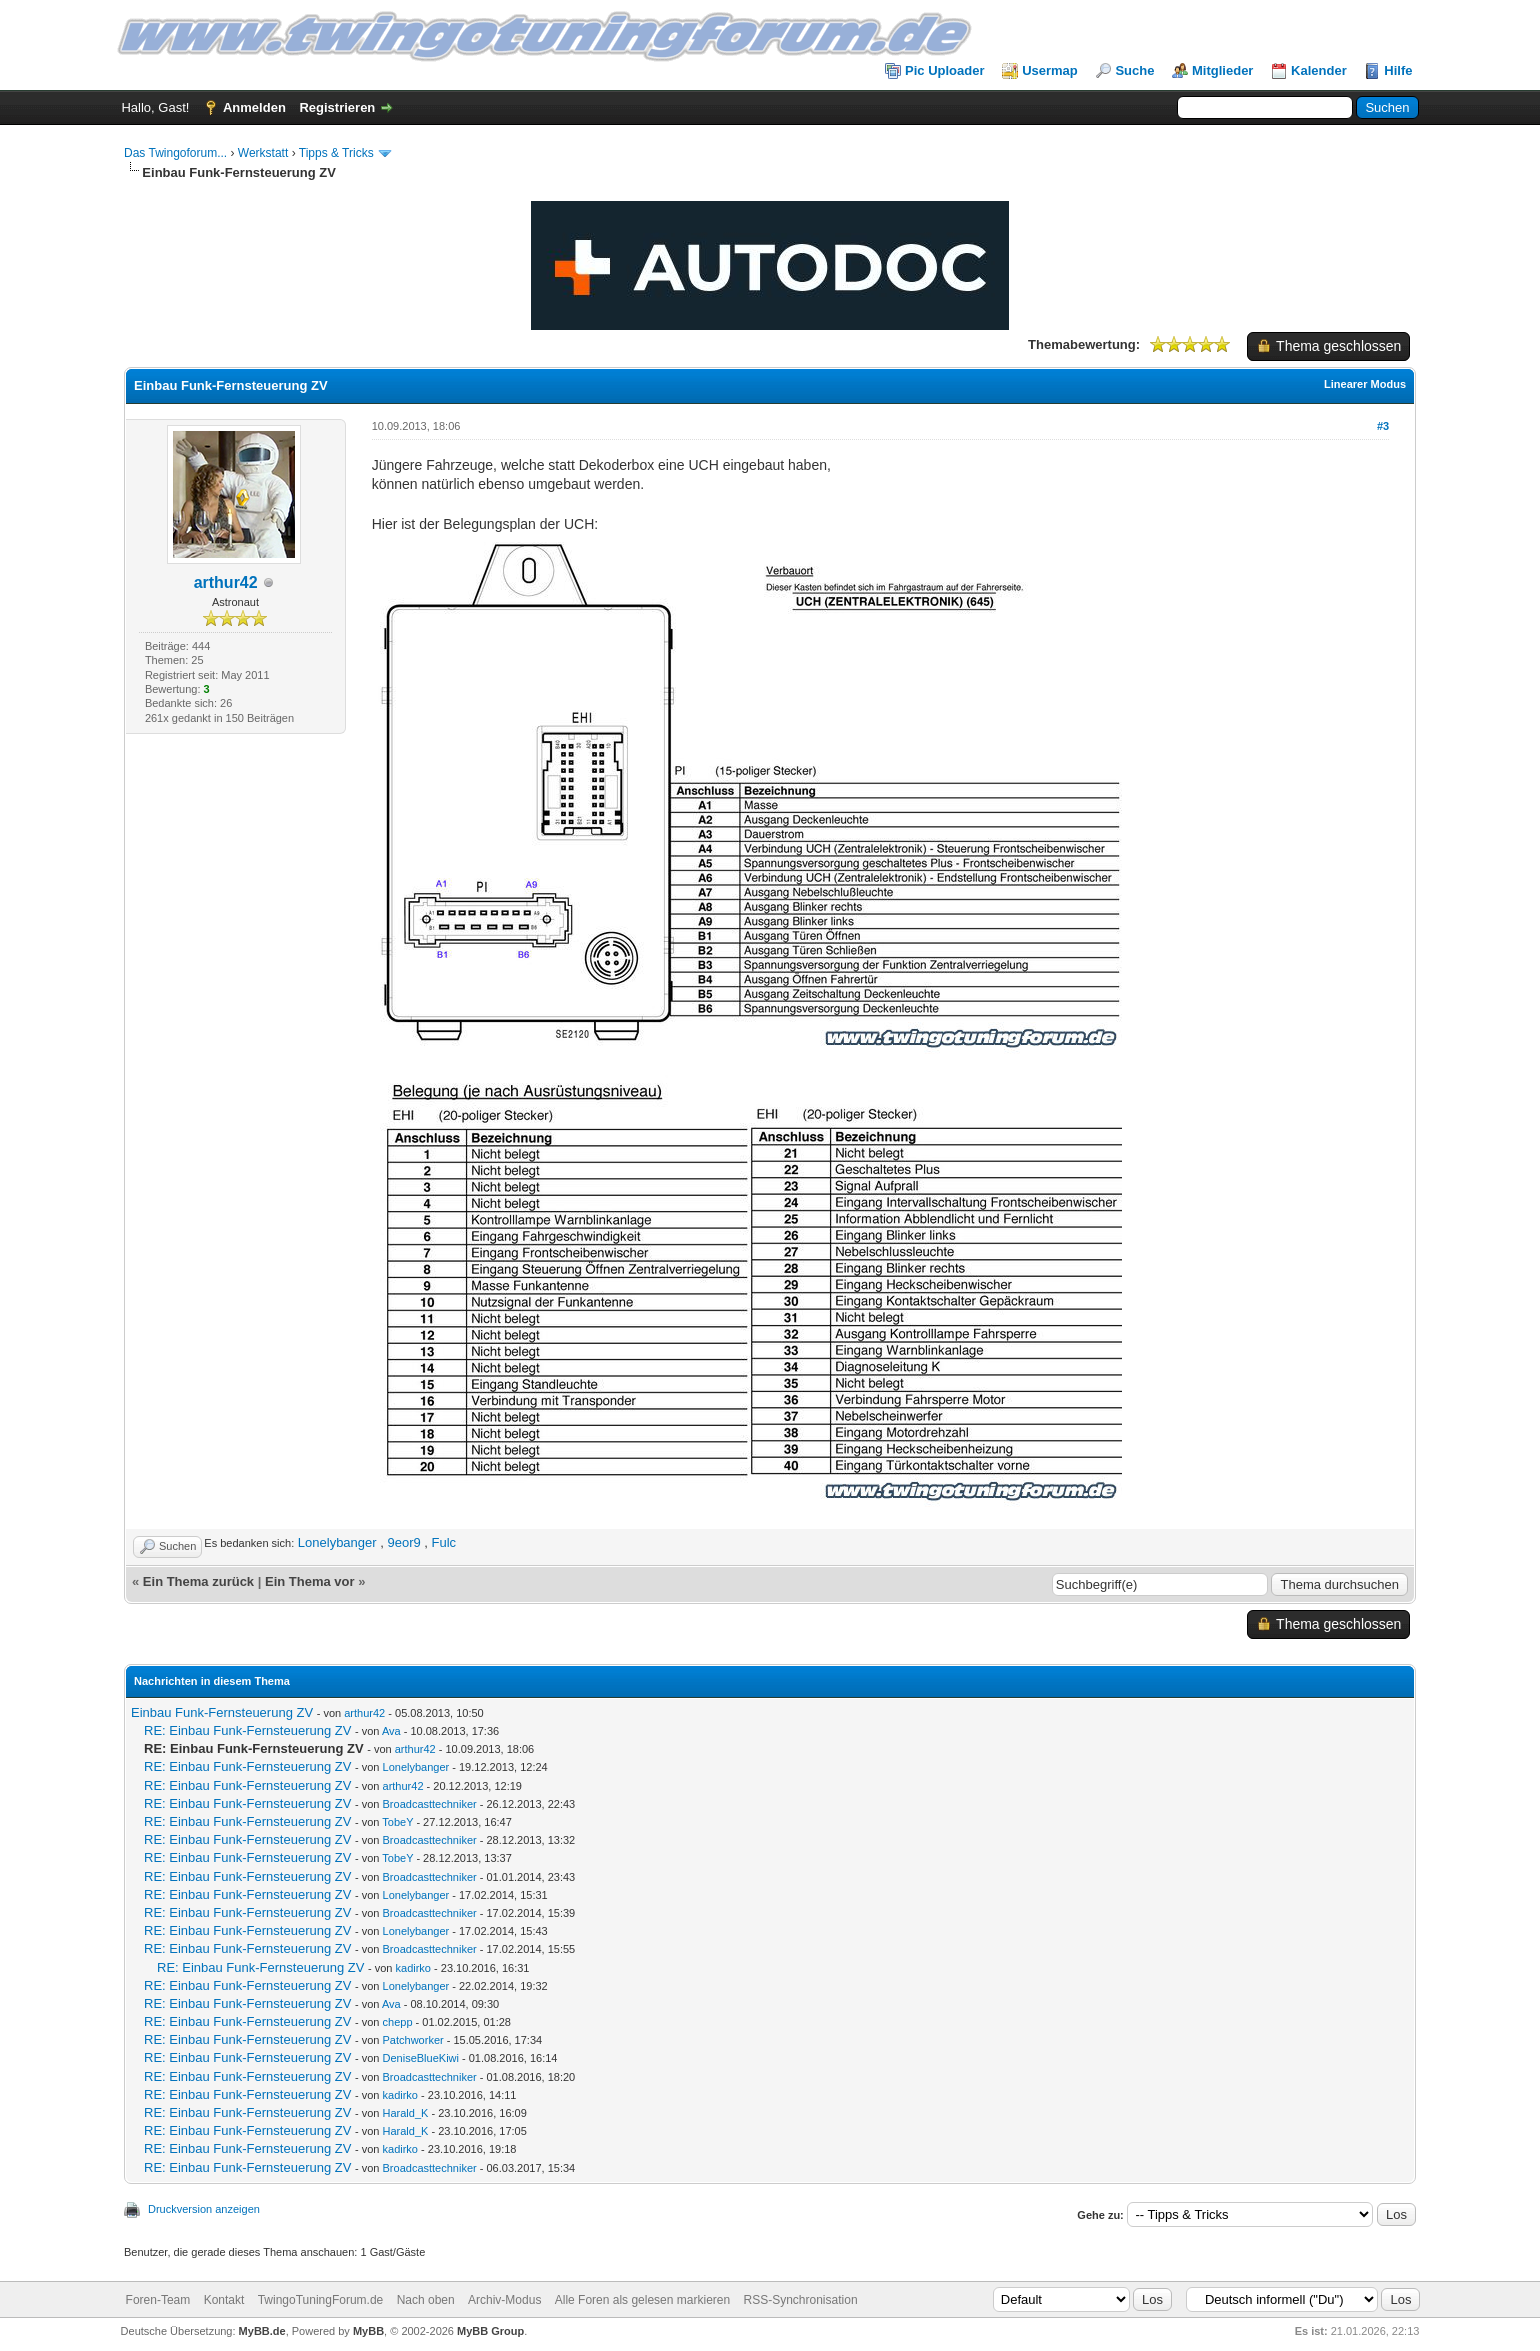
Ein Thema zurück (198, 1581)
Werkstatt (263, 153)
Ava (391, 1731)
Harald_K (406, 2113)
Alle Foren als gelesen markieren (642, 2300)
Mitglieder (1222, 70)
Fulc (444, 1542)
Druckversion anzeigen (204, 2209)
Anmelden (254, 107)
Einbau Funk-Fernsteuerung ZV (222, 1712)
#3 (1383, 426)
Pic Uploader (944, 70)
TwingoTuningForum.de (321, 2300)
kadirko (413, 1968)
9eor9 (403, 1542)
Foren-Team (158, 2300)
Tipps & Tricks (336, 153)
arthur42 (226, 582)
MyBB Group (490, 2331)
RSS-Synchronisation (801, 2300)
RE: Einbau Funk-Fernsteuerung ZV (247, 1730)
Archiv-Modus (504, 2300)
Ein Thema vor (310, 1581)
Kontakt (224, 2300)
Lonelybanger (337, 1542)
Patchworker (413, 2040)
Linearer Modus (1365, 384)
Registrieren (337, 107)
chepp (398, 2022)
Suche (1134, 70)
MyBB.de (262, 2331)
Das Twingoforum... (175, 153)
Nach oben (426, 2300)
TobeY (397, 1822)
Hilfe (1398, 70)
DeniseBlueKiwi (421, 2058)
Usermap (1050, 70)
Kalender (1319, 70)
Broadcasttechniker (430, 1804)
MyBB (368, 2331)
